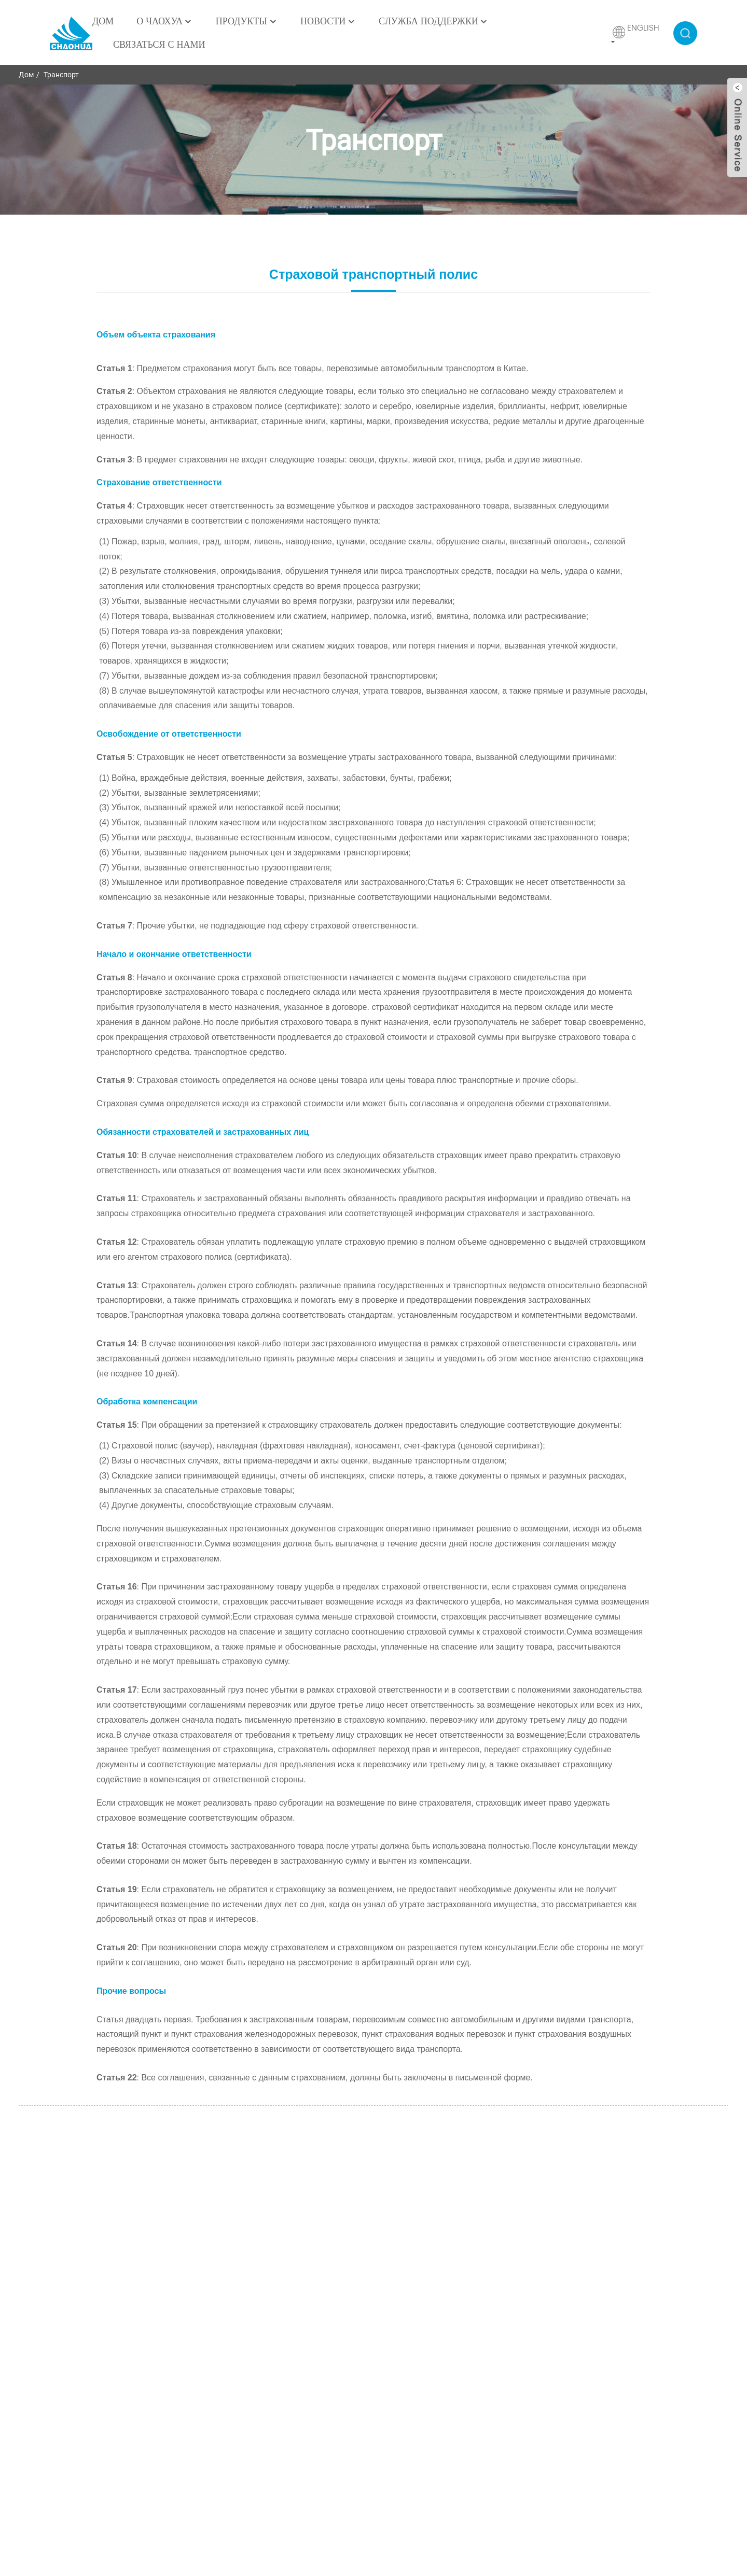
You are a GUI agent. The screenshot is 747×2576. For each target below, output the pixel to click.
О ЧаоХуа (164, 21)
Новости (328, 21)
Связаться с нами (159, 44)
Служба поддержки (434, 21)
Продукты (247, 21)
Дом (103, 21)
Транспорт (61, 75)
